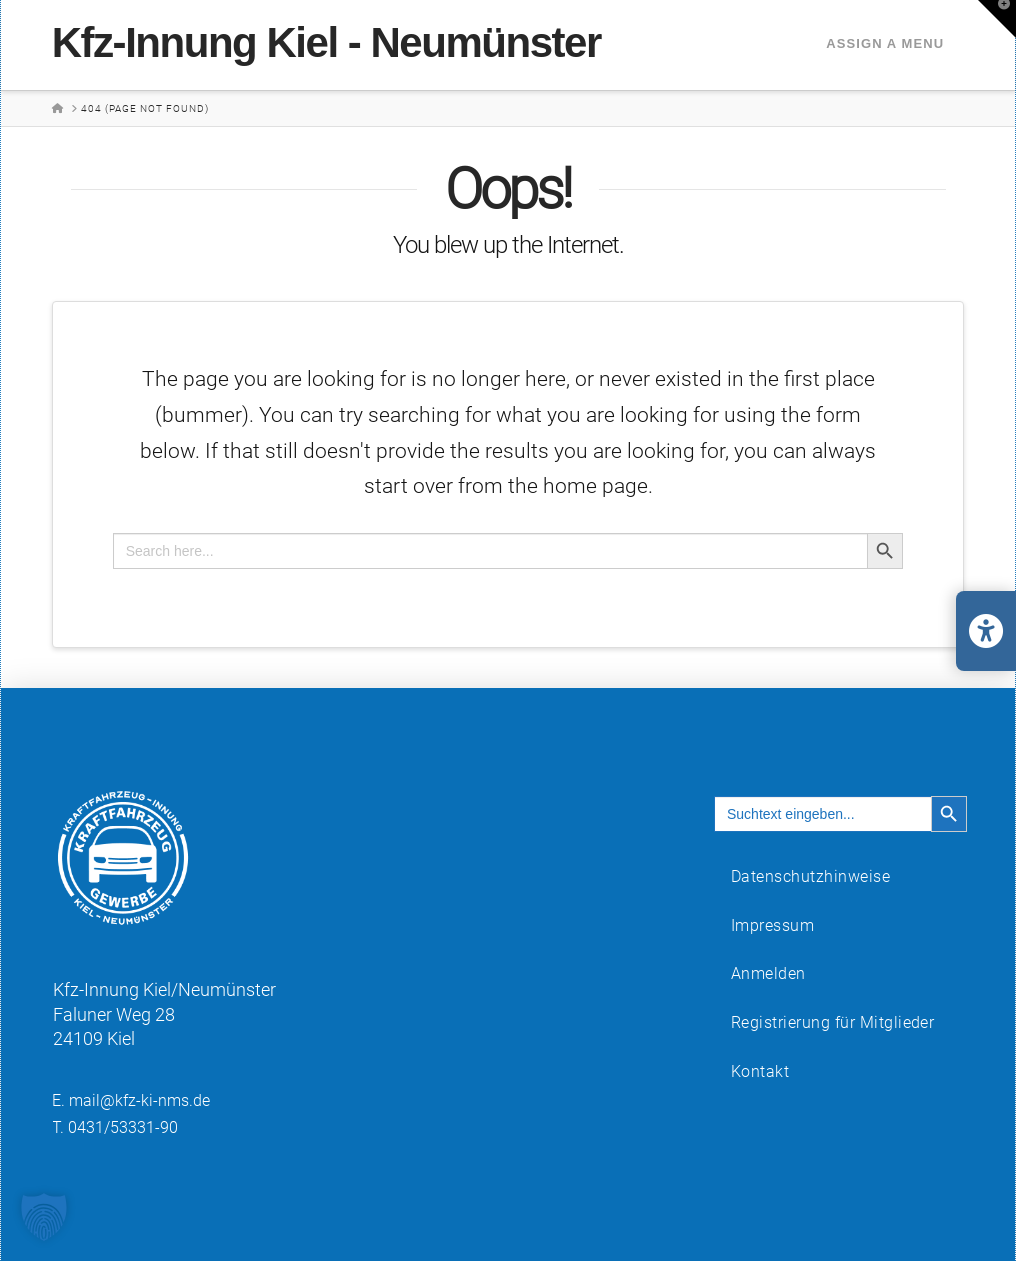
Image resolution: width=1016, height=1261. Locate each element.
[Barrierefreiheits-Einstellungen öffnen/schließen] (986, 631)
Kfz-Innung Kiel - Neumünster (326, 43)
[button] (997, 19)
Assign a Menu (885, 43)
